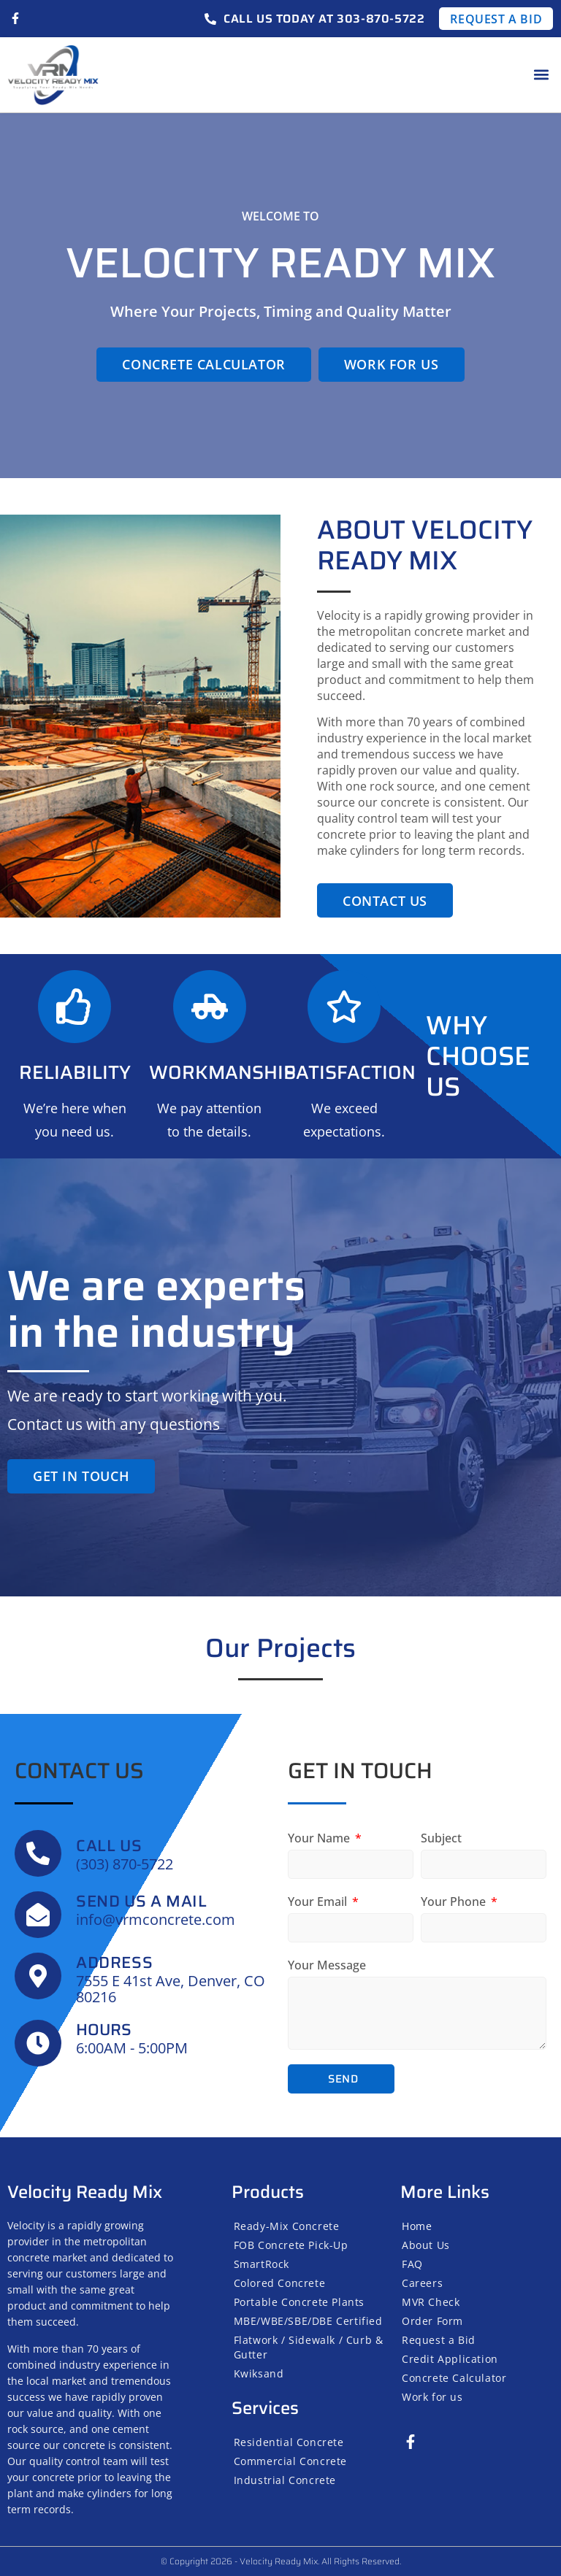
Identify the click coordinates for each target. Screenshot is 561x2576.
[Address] (38, 1976)
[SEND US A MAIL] (38, 1914)
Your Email (319, 1901)
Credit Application (450, 2359)
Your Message (327, 1965)
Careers (422, 2283)
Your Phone (455, 1901)
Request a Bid (439, 2340)
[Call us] (38, 1853)
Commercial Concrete (290, 2461)
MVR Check (430, 2302)
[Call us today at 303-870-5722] (210, 19)
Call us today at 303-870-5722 (324, 18)
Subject (441, 1838)
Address (114, 1962)
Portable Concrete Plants (299, 2302)
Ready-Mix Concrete (287, 2226)
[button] (542, 75)
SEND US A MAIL (141, 1901)
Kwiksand (259, 2373)
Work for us (432, 2397)
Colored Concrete (280, 2283)
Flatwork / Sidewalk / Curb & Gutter (308, 2347)
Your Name (320, 1838)
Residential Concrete (289, 2442)
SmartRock (261, 2264)
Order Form (432, 2321)
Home (417, 2226)
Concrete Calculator (454, 2378)
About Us (426, 2245)
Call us (109, 1845)
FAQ (412, 2264)
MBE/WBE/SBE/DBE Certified (308, 2321)
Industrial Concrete (285, 2480)
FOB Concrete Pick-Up (291, 2245)
